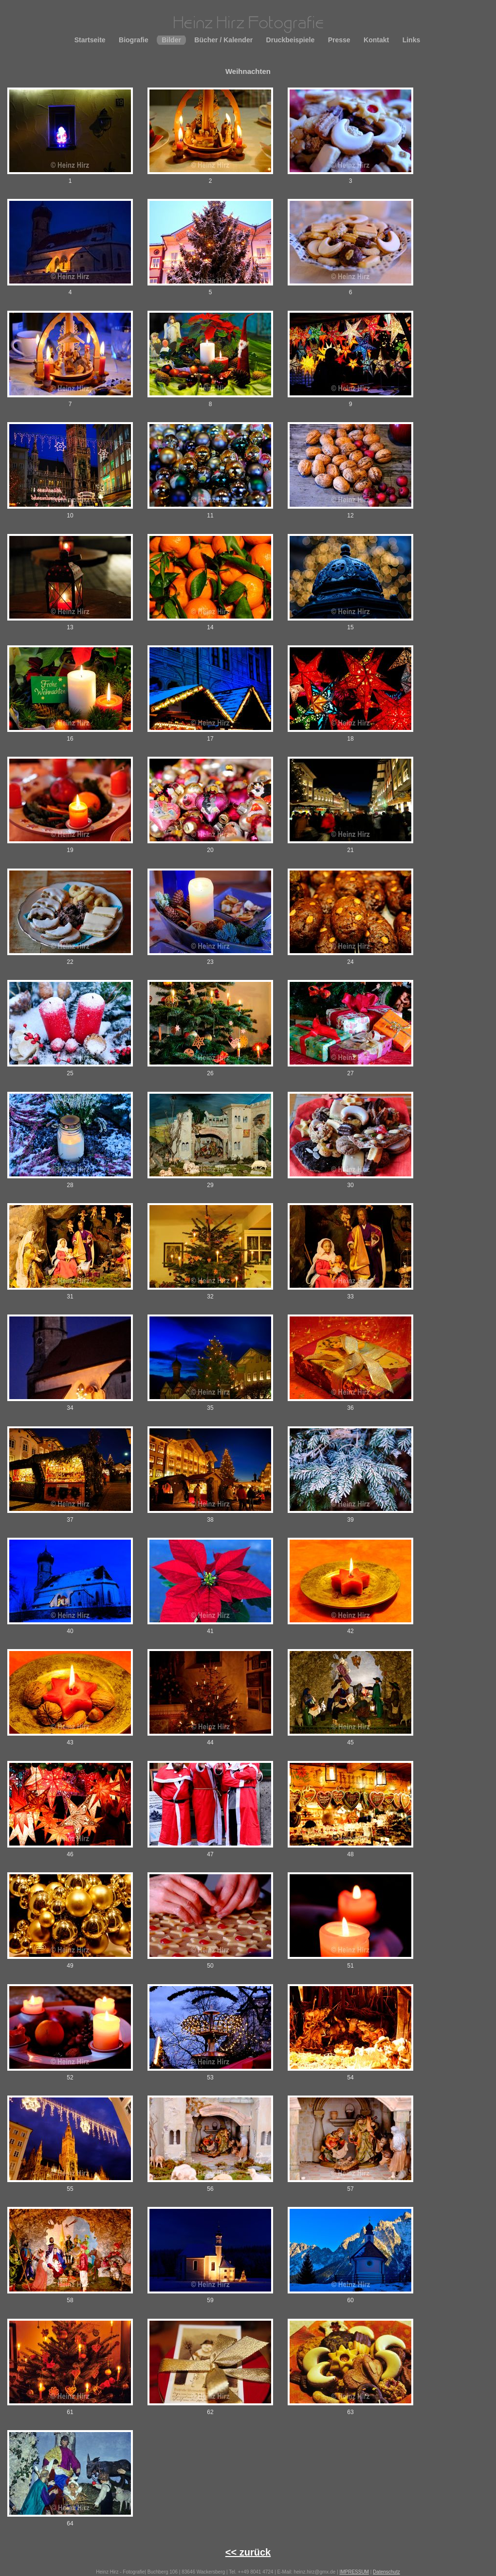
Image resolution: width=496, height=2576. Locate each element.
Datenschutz (386, 2572)
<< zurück (248, 2552)
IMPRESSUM (354, 2572)
